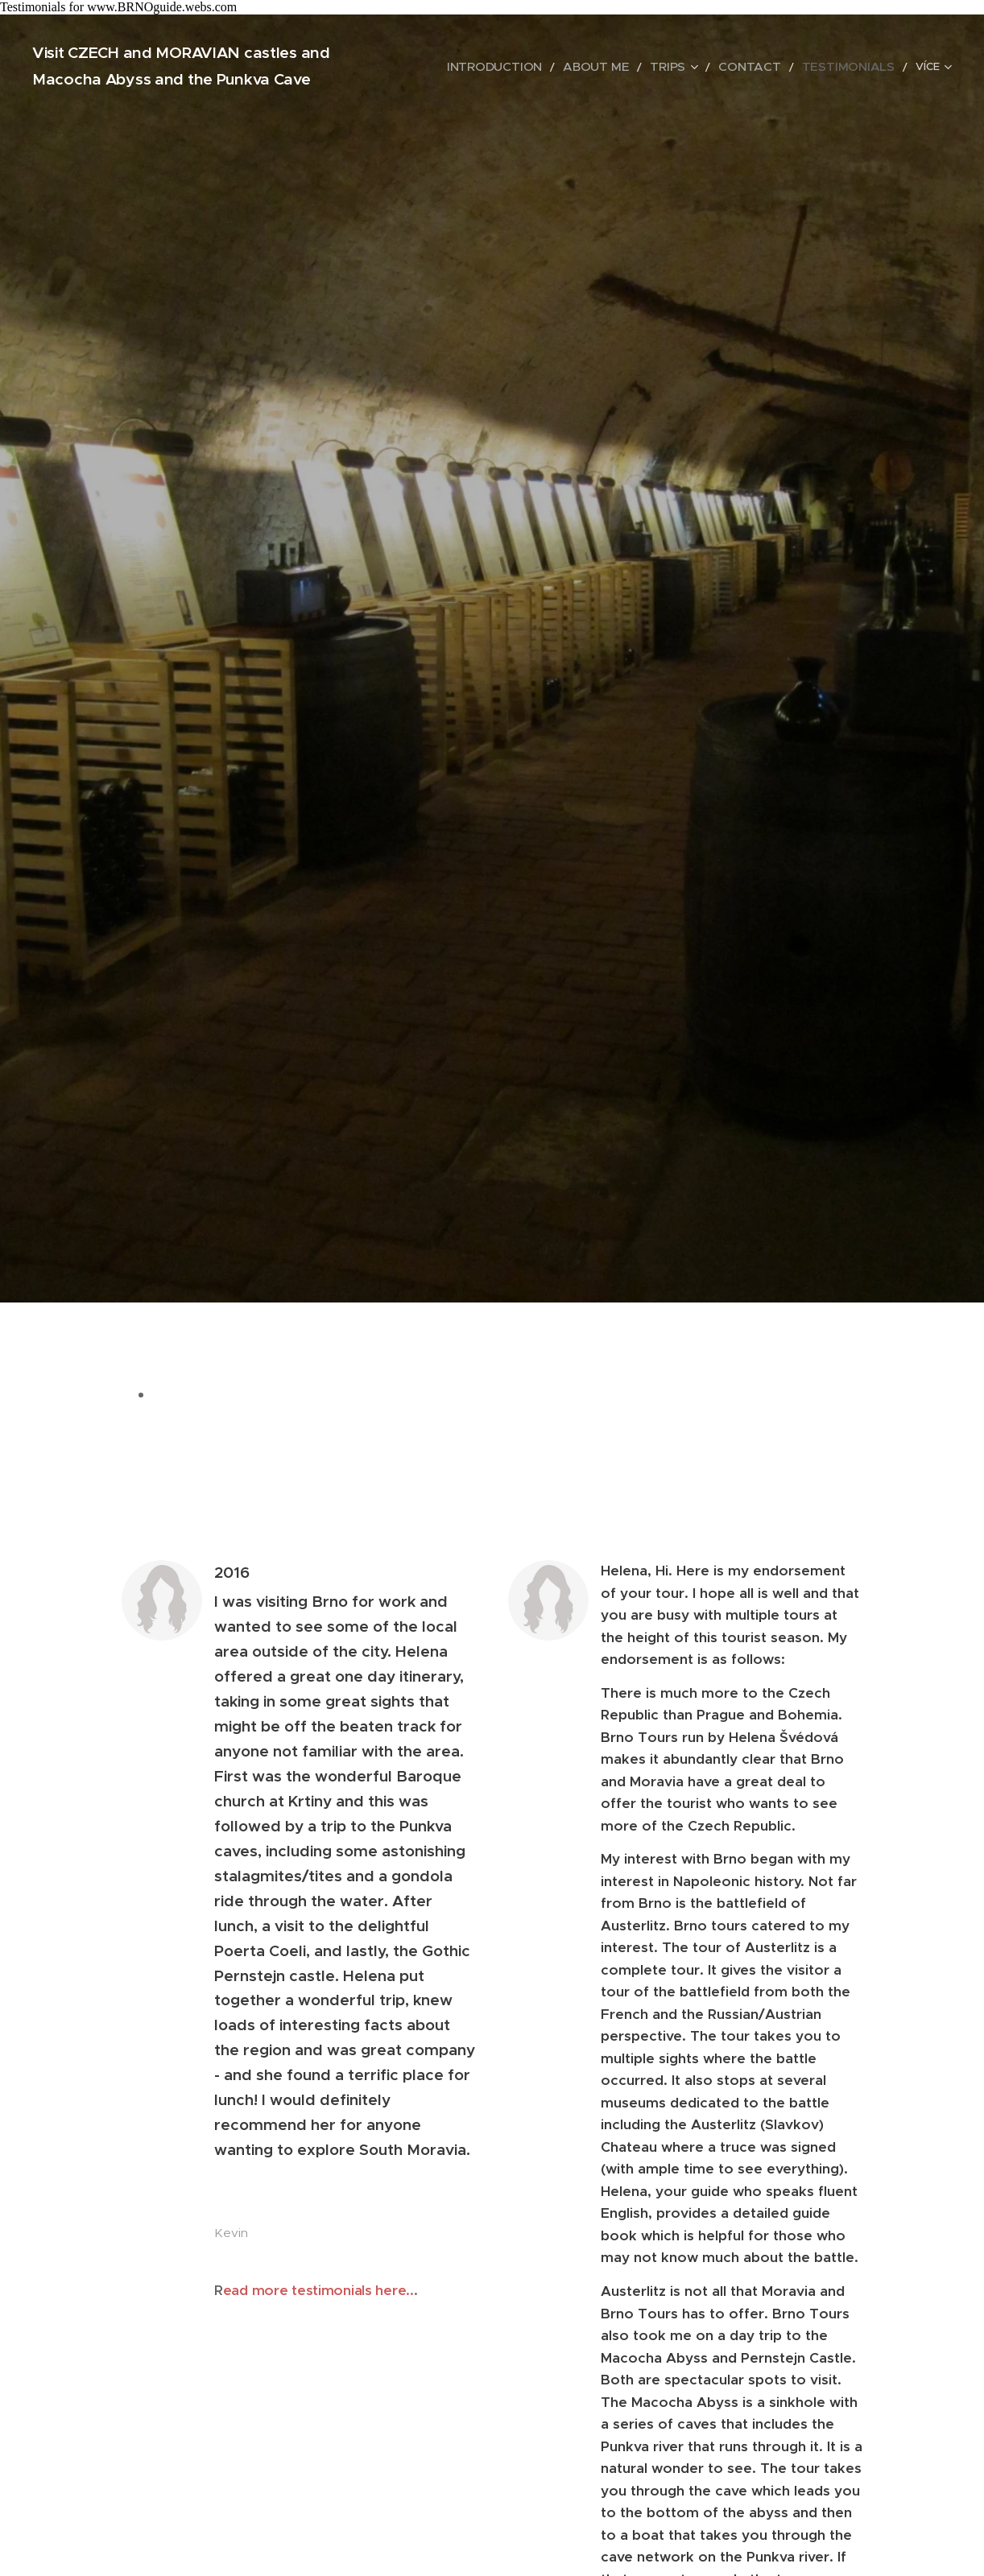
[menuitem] (543, 67)
